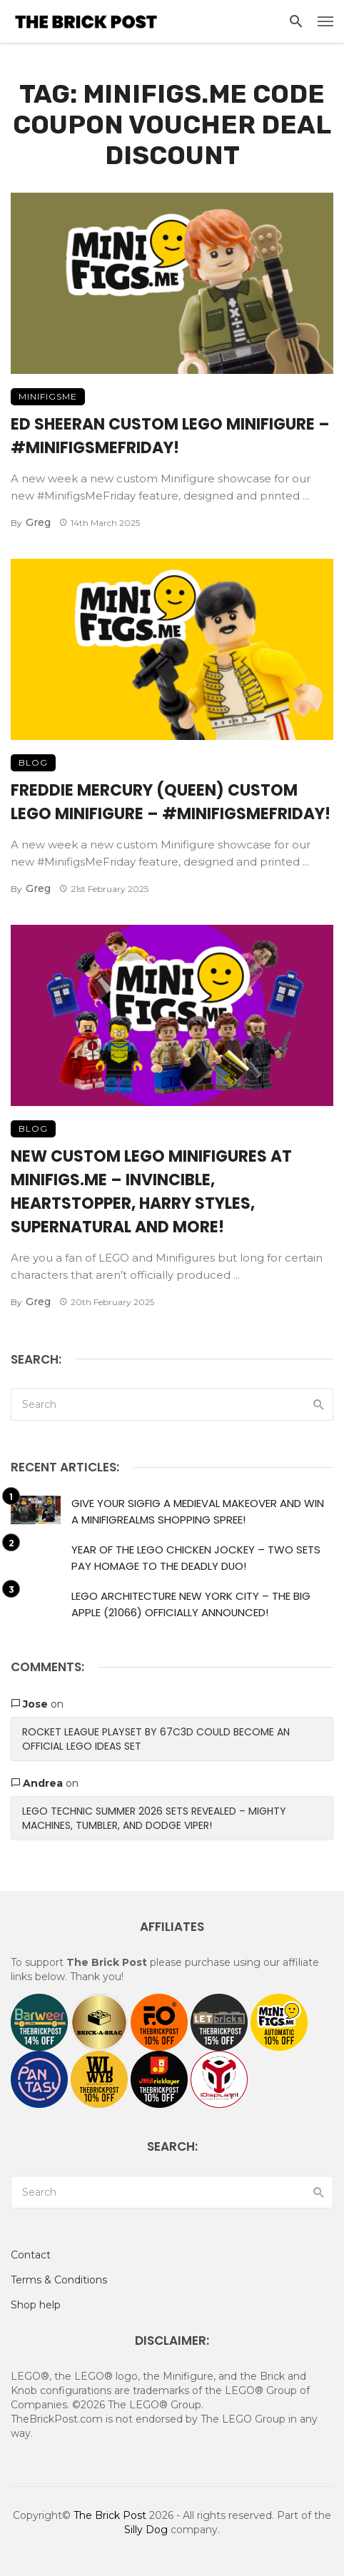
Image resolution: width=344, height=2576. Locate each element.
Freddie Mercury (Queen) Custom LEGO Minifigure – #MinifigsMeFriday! (170, 802)
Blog (33, 762)
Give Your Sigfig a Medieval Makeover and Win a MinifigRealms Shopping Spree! (197, 1511)
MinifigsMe (48, 396)
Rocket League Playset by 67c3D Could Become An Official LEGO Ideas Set (156, 1739)
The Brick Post (110, 2515)
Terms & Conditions (59, 2279)
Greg (38, 522)
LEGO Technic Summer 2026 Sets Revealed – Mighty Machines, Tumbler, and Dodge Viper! (154, 1818)
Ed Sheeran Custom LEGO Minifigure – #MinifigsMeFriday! (170, 436)
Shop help (36, 2304)
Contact (31, 2254)
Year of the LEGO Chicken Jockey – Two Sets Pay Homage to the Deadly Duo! (195, 1557)
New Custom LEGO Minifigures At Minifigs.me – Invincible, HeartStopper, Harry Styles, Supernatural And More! (151, 1191)
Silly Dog (146, 2529)
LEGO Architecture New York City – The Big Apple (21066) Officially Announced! (190, 1604)
